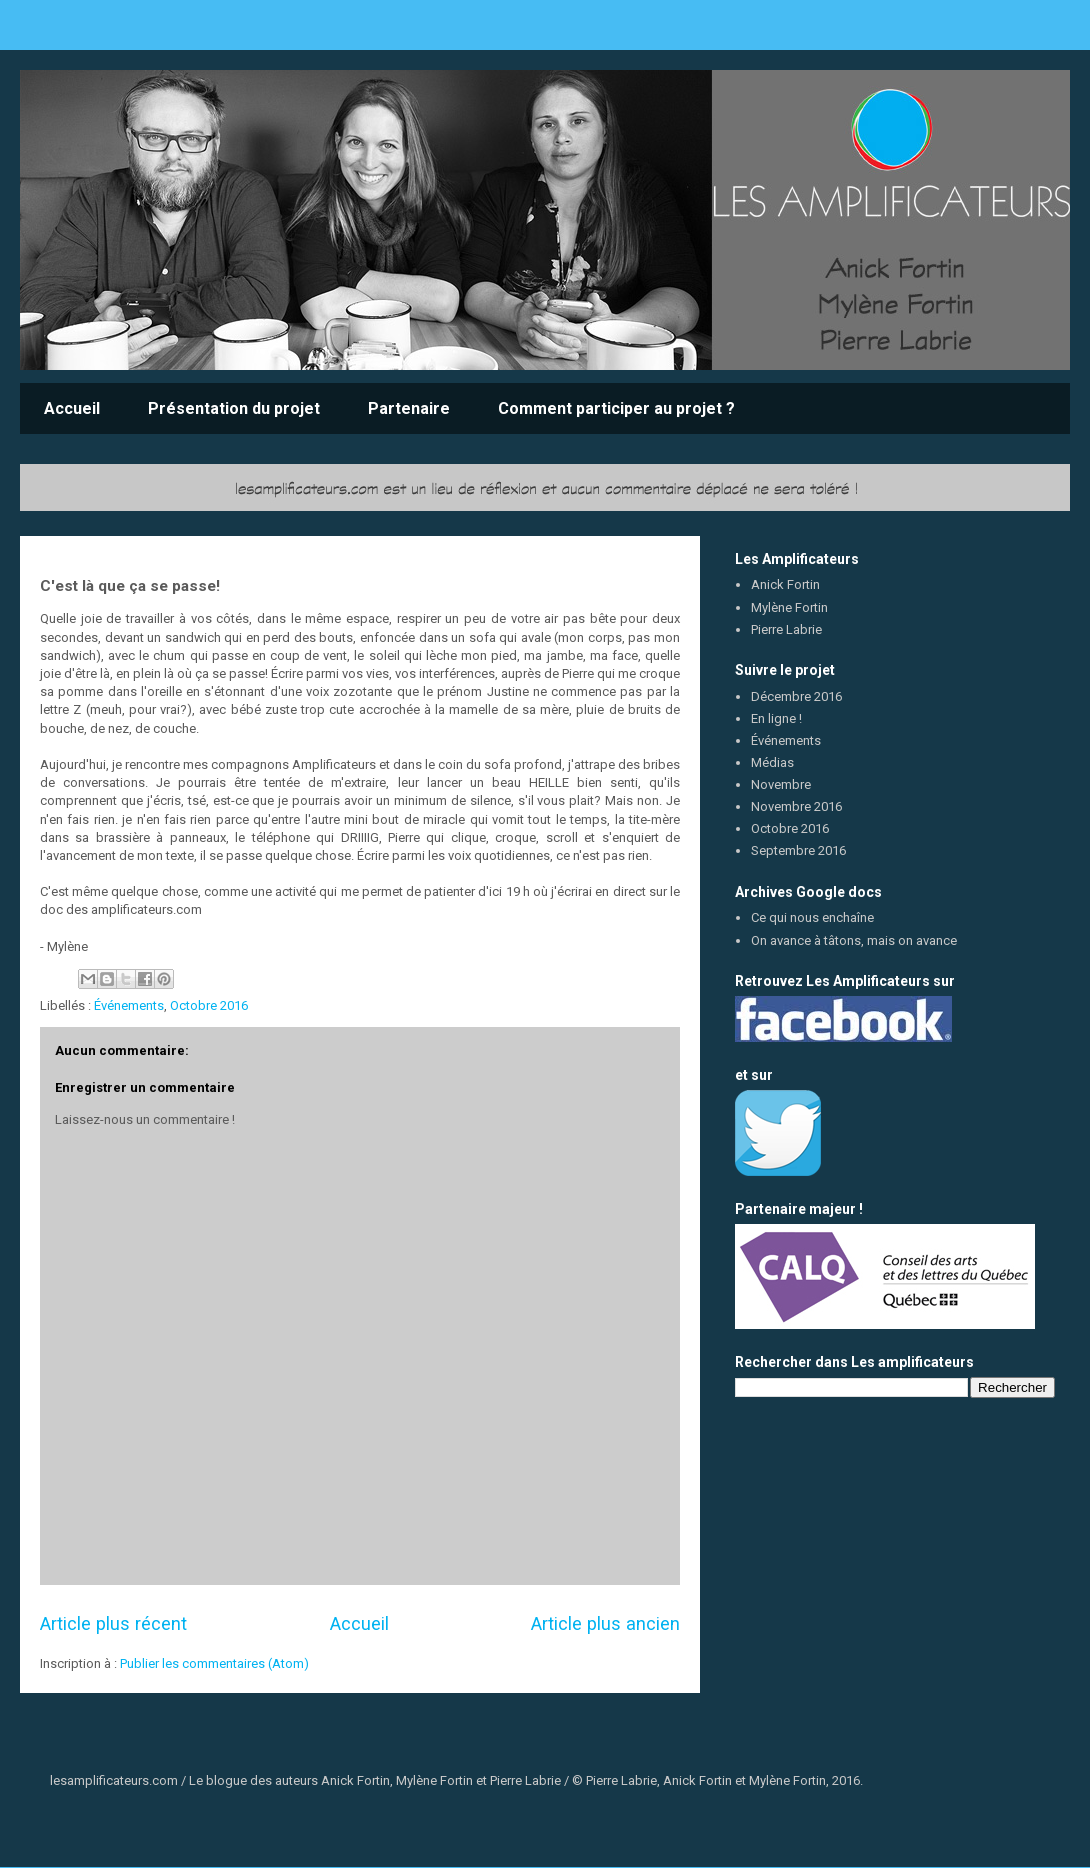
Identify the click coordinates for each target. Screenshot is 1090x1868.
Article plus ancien (605, 1623)
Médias (772, 762)
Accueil (72, 408)
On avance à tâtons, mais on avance (854, 940)
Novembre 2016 (796, 806)
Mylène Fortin (789, 607)
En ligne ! (776, 718)
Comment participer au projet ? (616, 408)
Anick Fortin (785, 584)
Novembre (781, 784)
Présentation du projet (234, 408)
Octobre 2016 (209, 1005)
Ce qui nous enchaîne (812, 917)
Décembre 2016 (796, 696)
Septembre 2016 (798, 850)
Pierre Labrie (786, 629)
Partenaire (409, 408)
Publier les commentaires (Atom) (214, 1663)
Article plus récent (113, 1623)
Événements (129, 1005)
